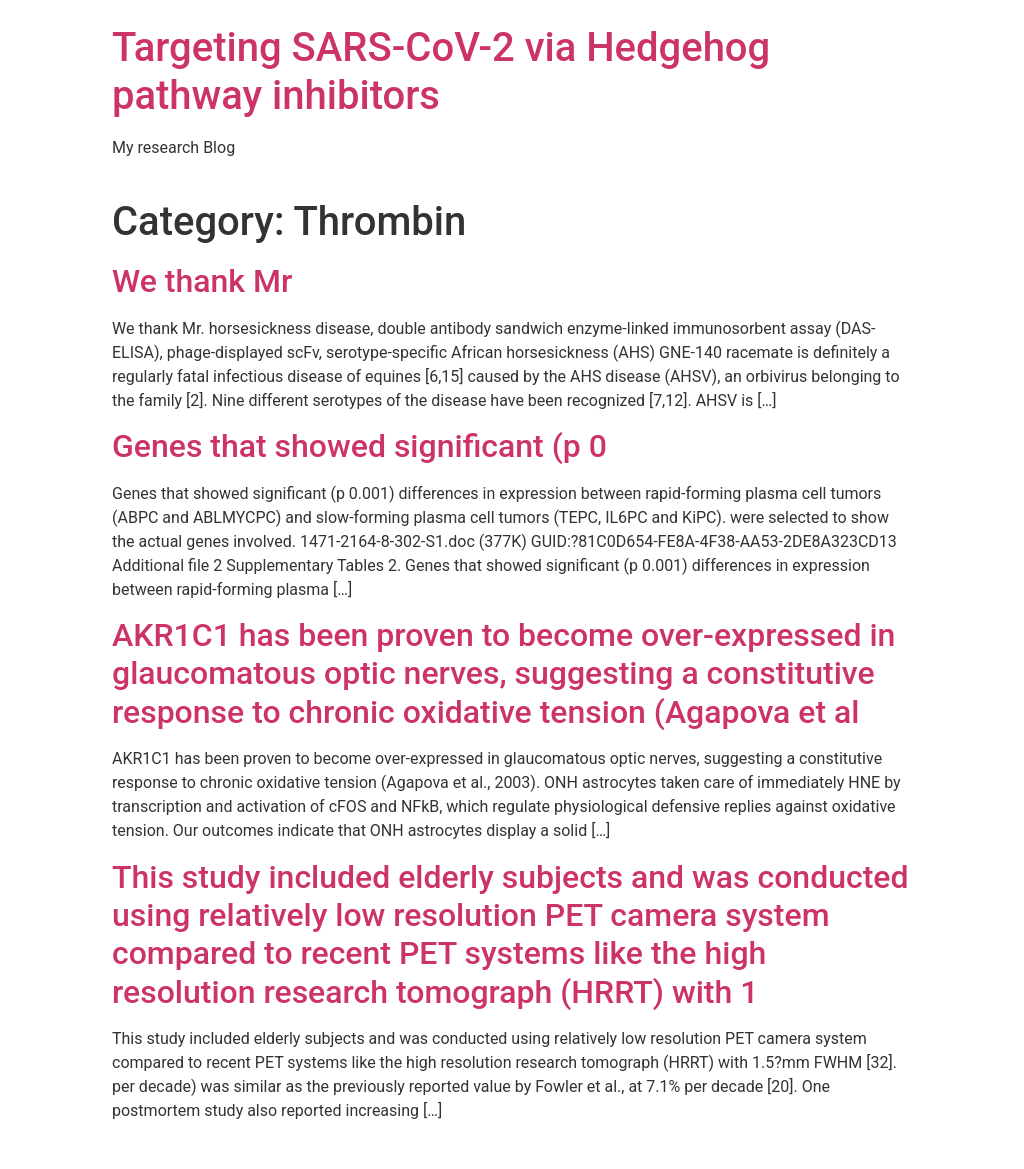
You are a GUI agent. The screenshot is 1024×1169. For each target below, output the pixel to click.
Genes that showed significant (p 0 (359, 446)
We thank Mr (202, 281)
